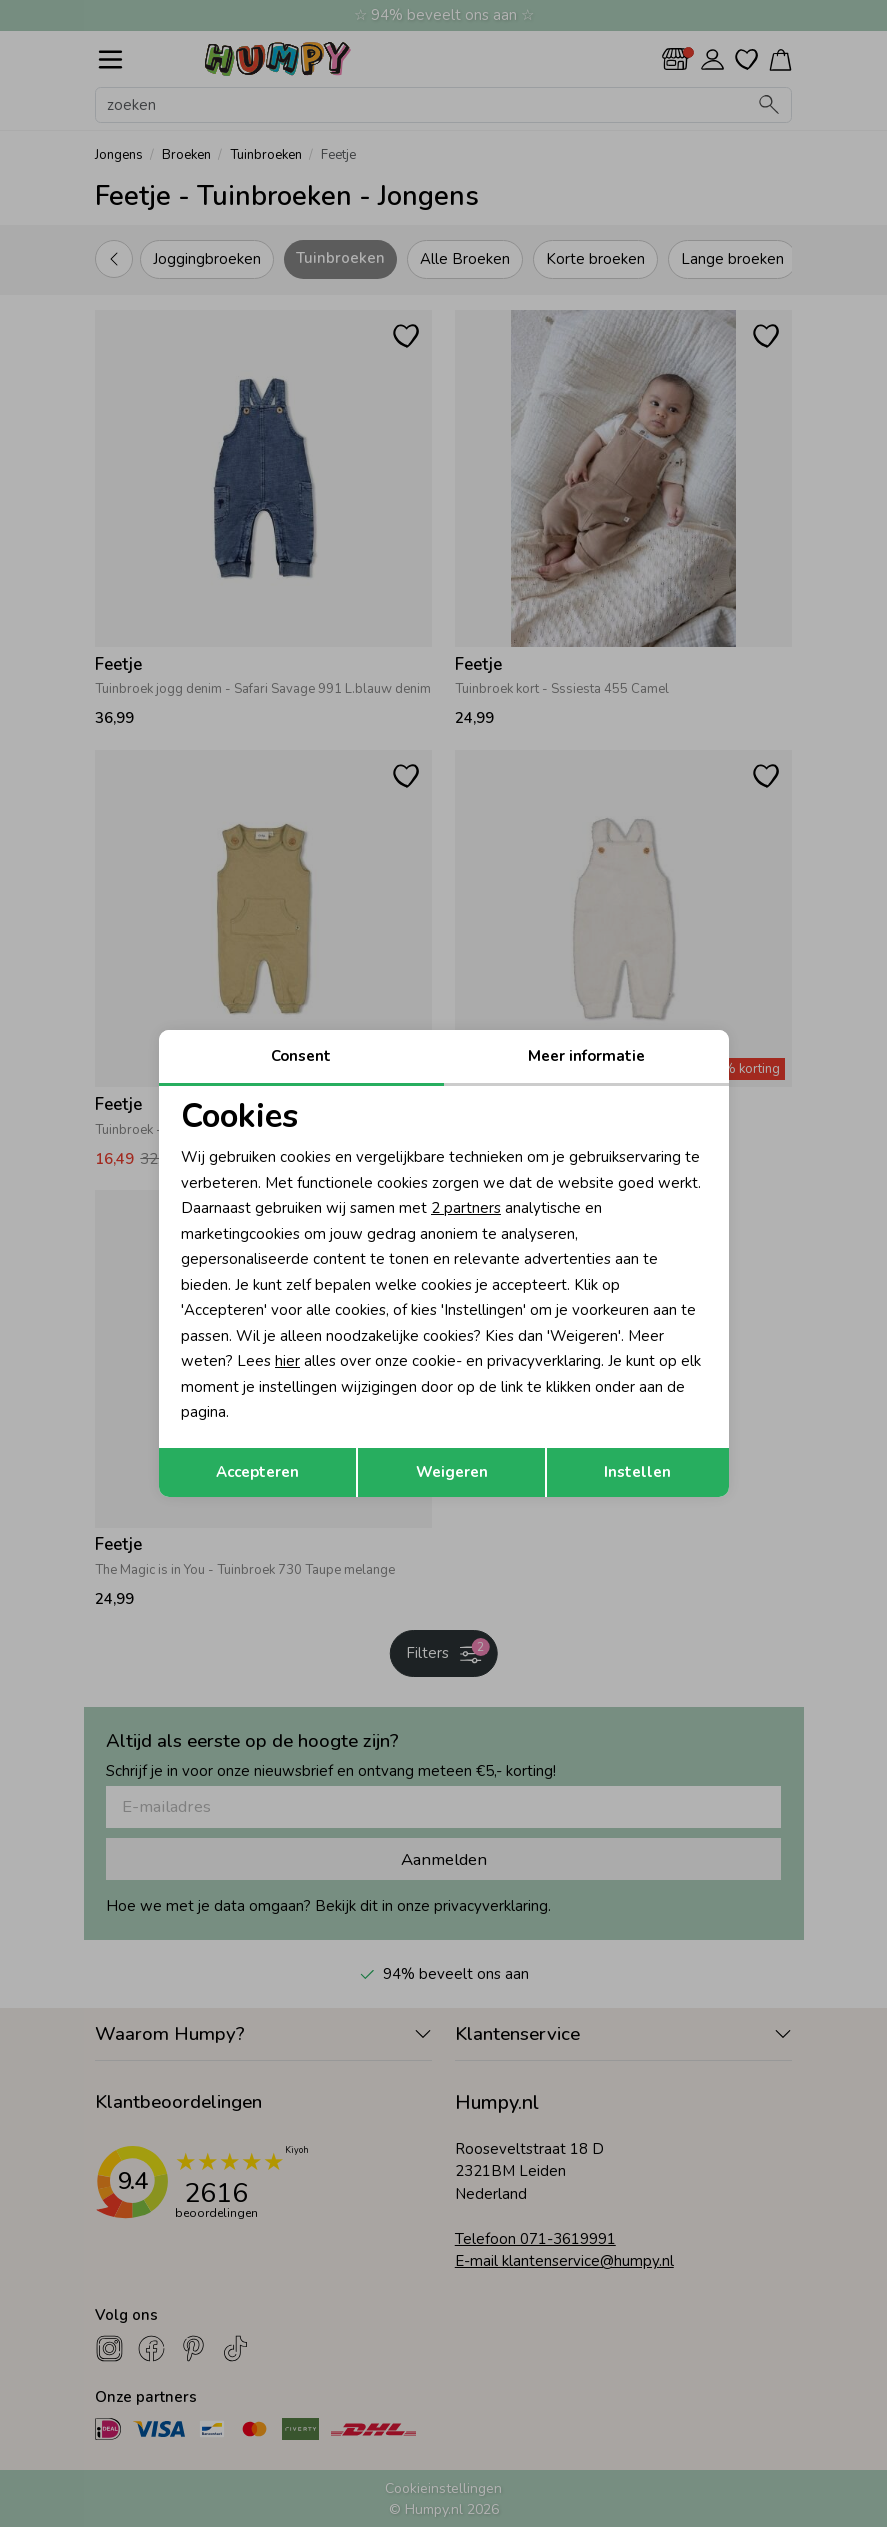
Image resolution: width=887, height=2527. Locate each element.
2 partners (466, 1208)
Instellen (637, 1472)
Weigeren (452, 1472)
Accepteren (257, 1472)
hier (287, 1361)
